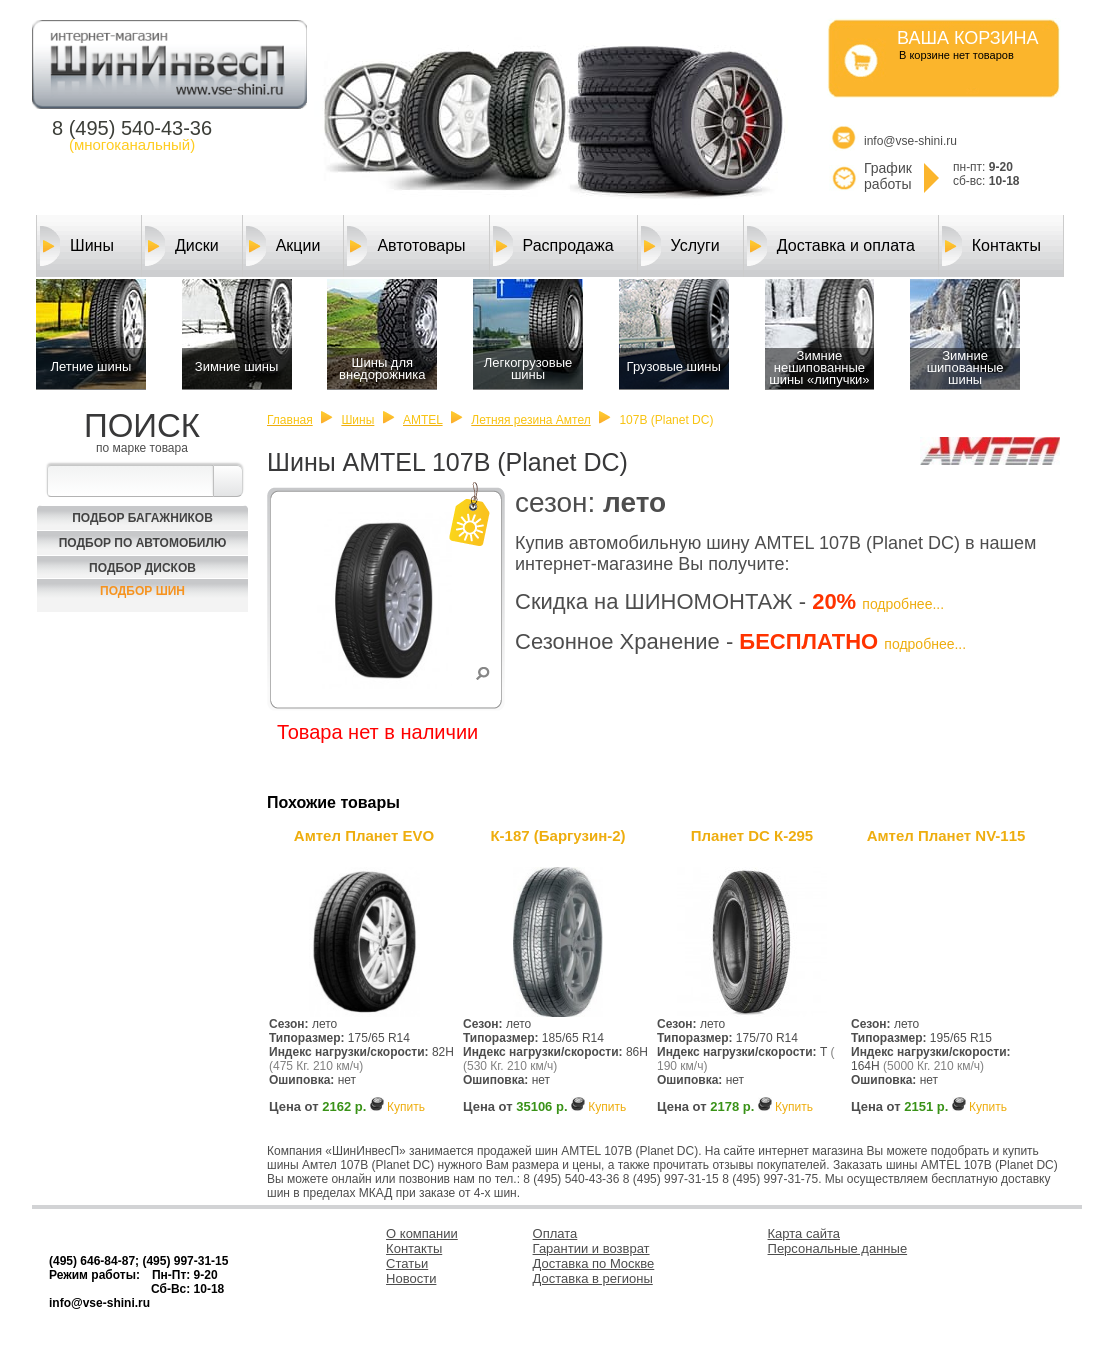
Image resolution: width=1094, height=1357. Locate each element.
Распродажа (553, 246)
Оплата (555, 1233)
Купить (406, 1107)
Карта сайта (804, 1233)
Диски (182, 246)
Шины (77, 246)
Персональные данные (838, 1248)
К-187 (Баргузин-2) (557, 835)
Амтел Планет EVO (364, 835)
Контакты (991, 246)
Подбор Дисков (142, 568)
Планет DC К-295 (752, 835)
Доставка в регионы (593, 1278)
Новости (411, 1278)
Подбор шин (142, 591)
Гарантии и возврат (591, 1248)
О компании (422, 1233)
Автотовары (406, 246)
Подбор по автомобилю (143, 543)
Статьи (407, 1263)
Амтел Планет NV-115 (946, 835)
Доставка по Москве (594, 1263)
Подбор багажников (142, 518)
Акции (283, 246)
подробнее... (903, 604)
